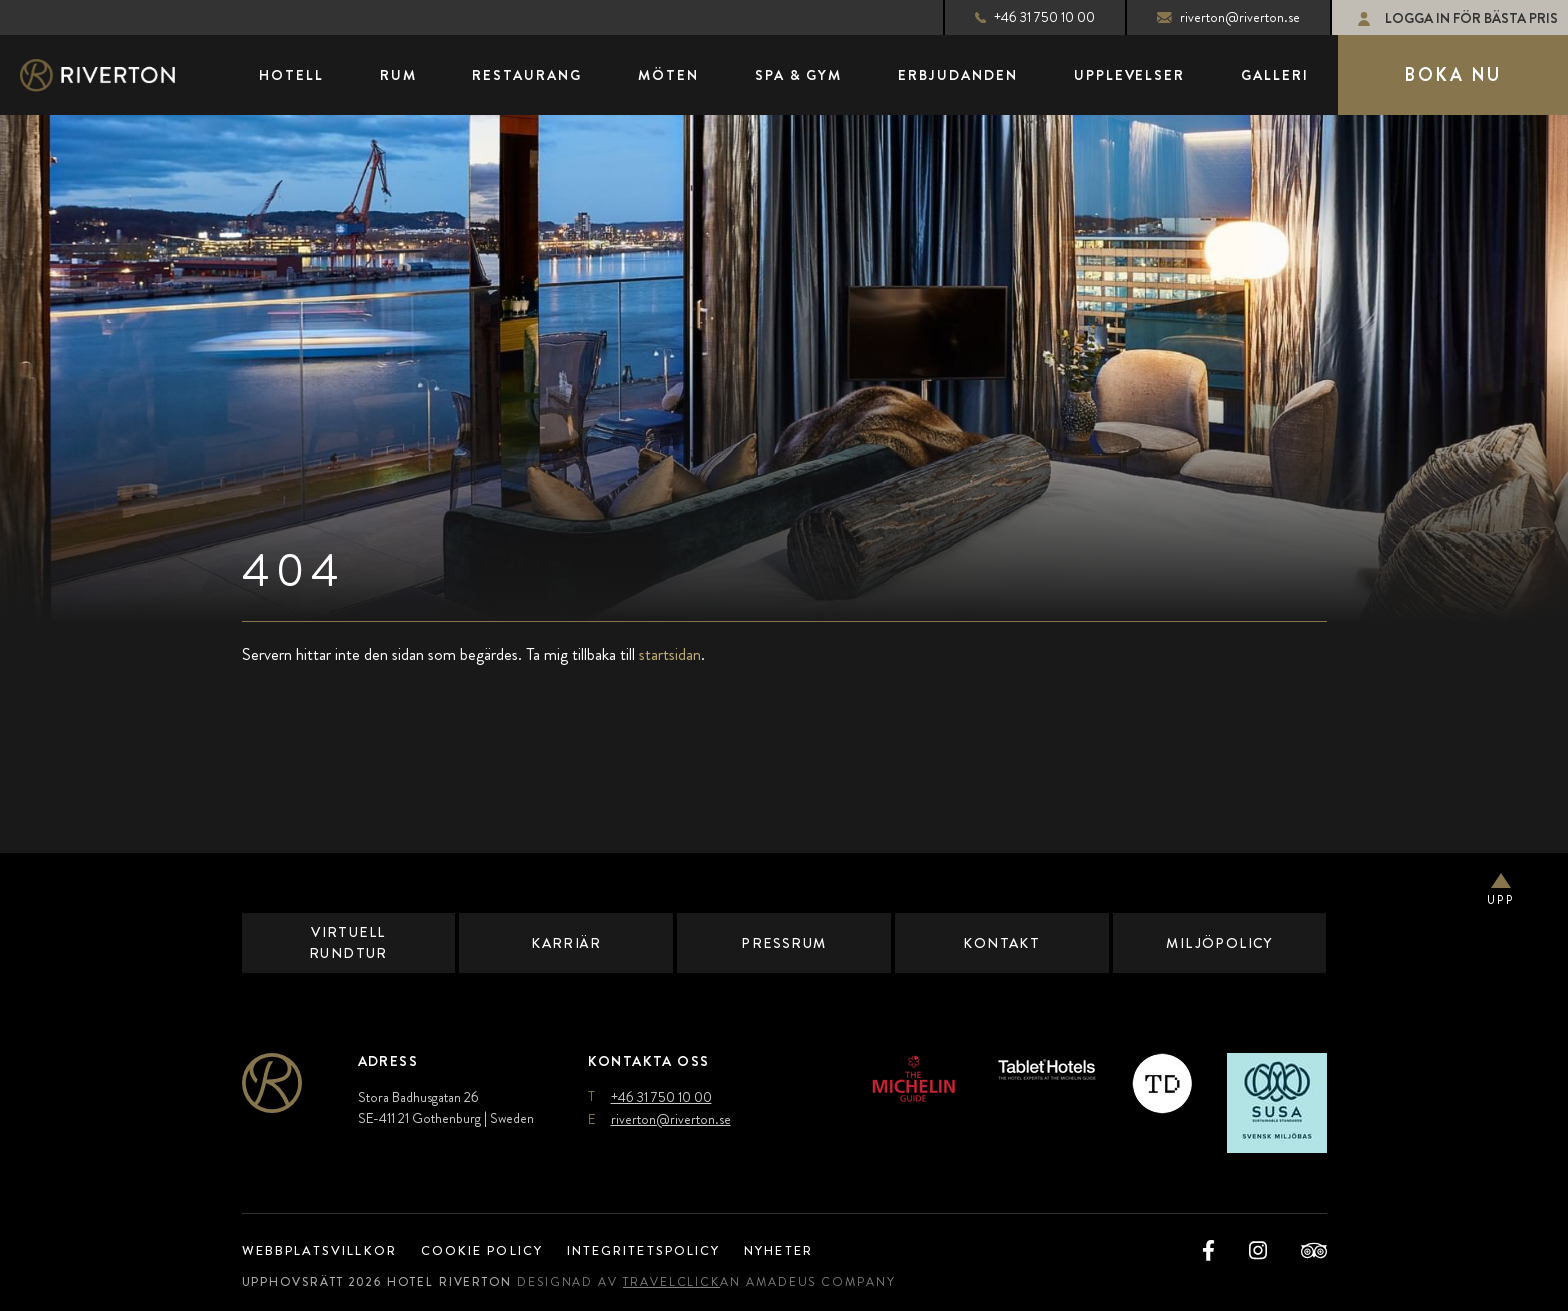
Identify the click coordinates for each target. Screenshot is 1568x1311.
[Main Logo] (115, 75)
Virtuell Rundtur (348, 942)
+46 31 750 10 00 (1018, 17)
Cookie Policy (496, 1250)
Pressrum (784, 943)
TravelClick (688, 1282)
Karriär (566, 943)
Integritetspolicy (669, 1250)
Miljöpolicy (1220, 943)
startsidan (670, 654)
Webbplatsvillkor (325, 1250)
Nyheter (816, 1250)
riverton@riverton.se (1211, 17)
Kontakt (1001, 943)
